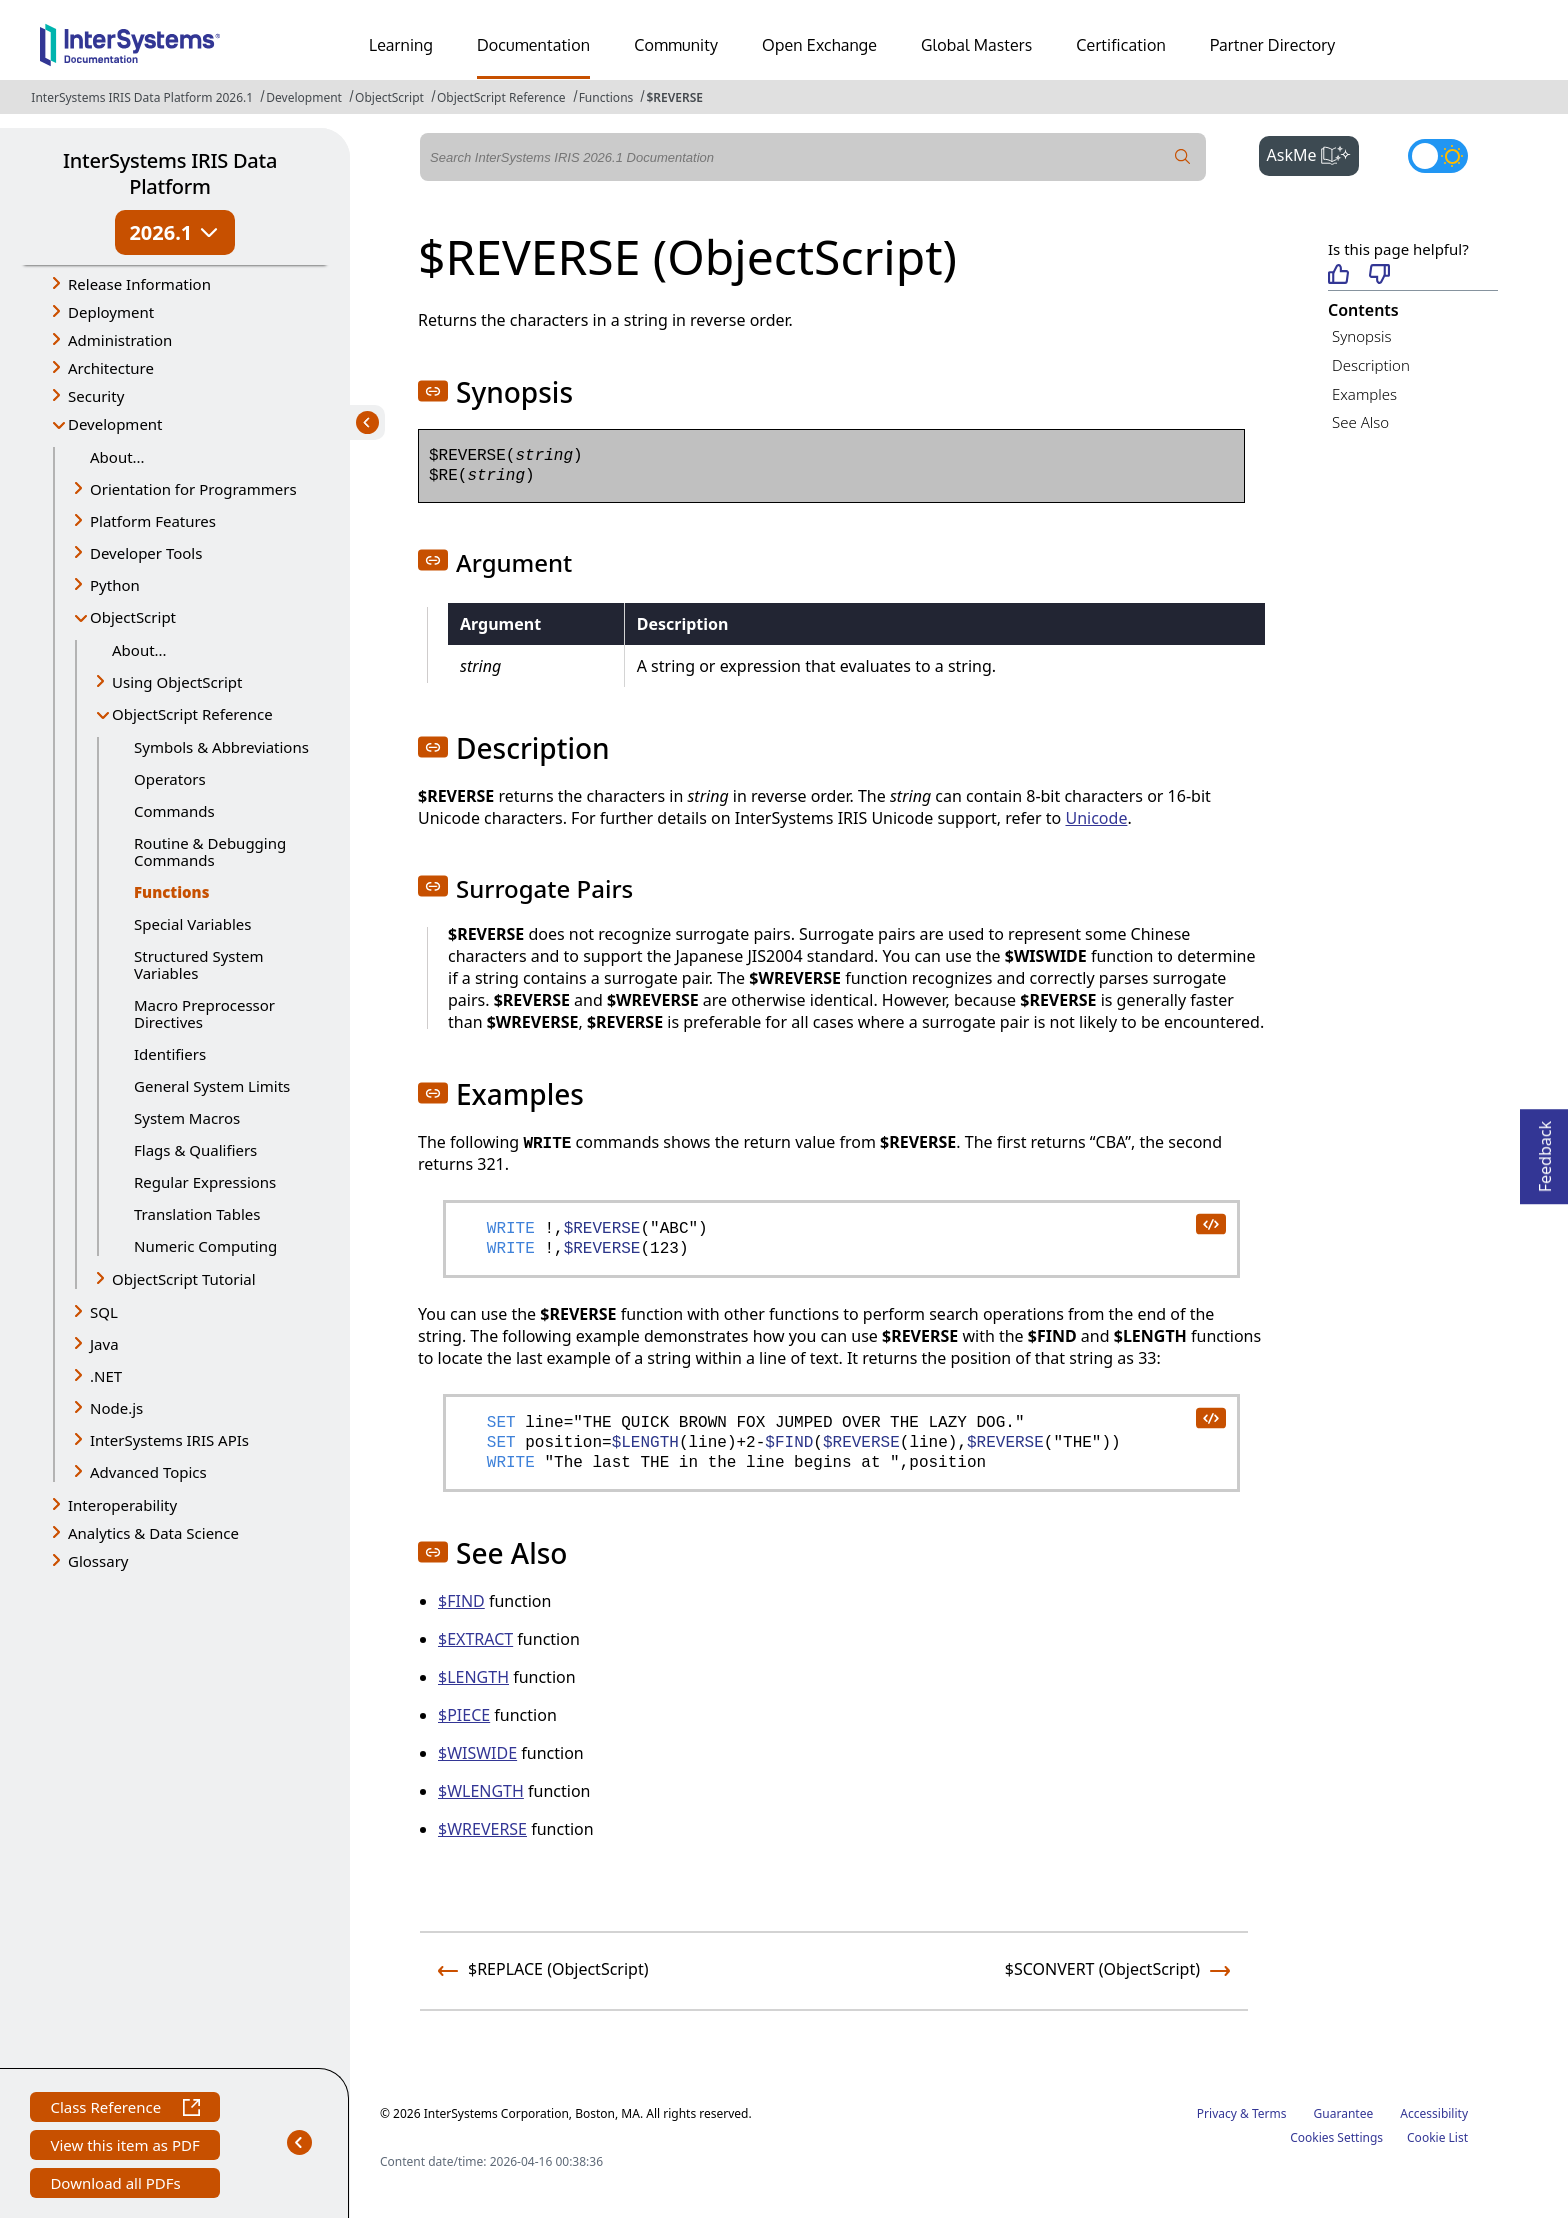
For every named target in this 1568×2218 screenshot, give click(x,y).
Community (676, 45)
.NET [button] (106, 1376)
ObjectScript (389, 97)
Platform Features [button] (153, 521)
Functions (606, 97)
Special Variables (193, 924)
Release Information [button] (139, 284)
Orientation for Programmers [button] (193, 489)
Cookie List (1437, 2137)
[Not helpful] (1379, 275)
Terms (1269, 2113)
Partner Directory (1273, 45)
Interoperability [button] (122, 1505)
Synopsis (1362, 336)
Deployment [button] (111, 312)
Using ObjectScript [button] (177, 682)
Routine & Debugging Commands (210, 851)
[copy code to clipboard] (1210, 1223)
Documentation (533, 45)
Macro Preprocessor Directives (204, 1013)
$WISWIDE (477, 1753)
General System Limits (212, 1086)
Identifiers (170, 1054)
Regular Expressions (205, 1182)
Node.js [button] (116, 1408)
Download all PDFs (117, 2185)
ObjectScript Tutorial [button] (184, 1279)
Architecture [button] (111, 368)
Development (304, 97)
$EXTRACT (475, 1639)
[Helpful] (1338, 275)
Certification (1121, 45)
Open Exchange (819, 45)
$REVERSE (674, 97)
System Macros (187, 1118)
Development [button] (115, 424)
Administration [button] (120, 340)
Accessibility (1434, 2113)
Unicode (1096, 818)
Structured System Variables (198, 964)
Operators (170, 779)
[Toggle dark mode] (1438, 156)
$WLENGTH (481, 1791)
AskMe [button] (1313, 153)
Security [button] (96, 396)
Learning (401, 45)
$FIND (461, 1601)
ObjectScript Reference (501, 97)
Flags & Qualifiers (195, 1150)
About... (117, 457)
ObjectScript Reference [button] (192, 714)
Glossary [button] (98, 1561)
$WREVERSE (482, 1829)
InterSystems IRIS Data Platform (170, 173)
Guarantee (1344, 2113)
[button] (433, 391)
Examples (1364, 394)
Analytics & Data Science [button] (153, 1533)
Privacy (1217, 2113)
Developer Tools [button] (146, 553)
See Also (1360, 422)
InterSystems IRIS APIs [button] (169, 1440)
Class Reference (124, 2109)
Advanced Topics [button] (148, 1472)
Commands (174, 811)
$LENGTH (473, 1677)
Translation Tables (197, 1214)
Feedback (1545, 1150)
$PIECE (464, 1715)
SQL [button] (104, 1312)
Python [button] (115, 585)
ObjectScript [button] (133, 617)
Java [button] (104, 1344)
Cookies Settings (1336, 2138)
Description (1371, 365)
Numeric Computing (205, 1246)
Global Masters (976, 45)
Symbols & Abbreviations (221, 747)
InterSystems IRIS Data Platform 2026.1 (142, 97)
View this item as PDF (124, 2147)
